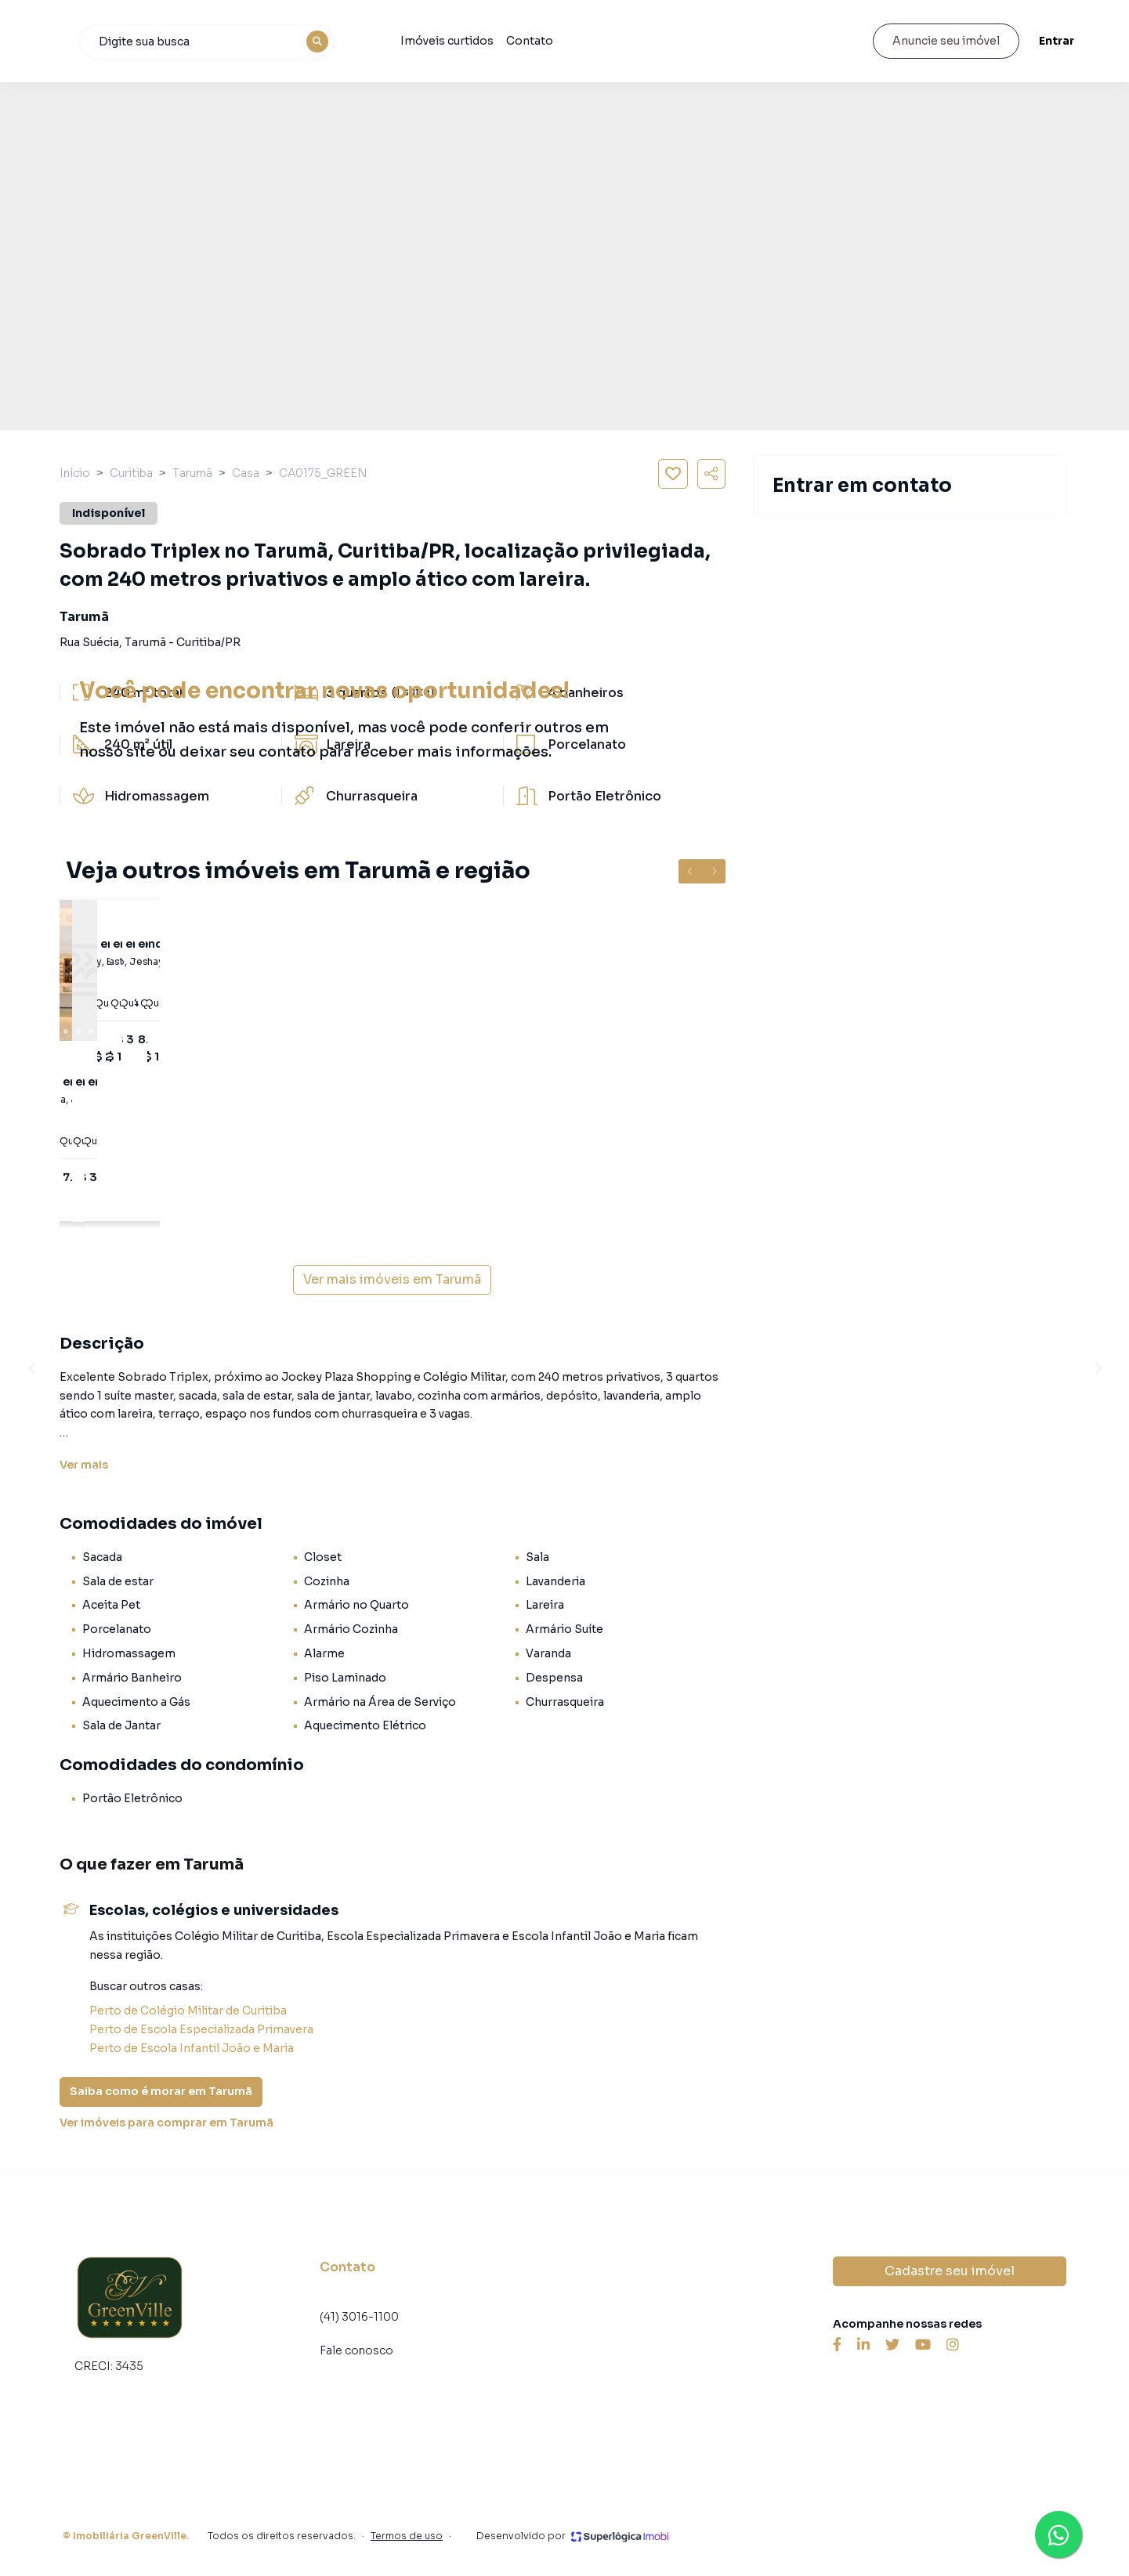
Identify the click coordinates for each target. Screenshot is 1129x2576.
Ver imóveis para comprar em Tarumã (166, 2122)
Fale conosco (356, 2350)
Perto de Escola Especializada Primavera (201, 2029)
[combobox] (304, 41)
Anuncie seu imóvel (937, 41)
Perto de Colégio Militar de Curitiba (188, 2010)
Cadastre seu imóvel (950, 2271)
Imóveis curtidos (542, 41)
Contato (625, 41)
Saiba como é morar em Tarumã (161, 2091)
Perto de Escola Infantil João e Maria (191, 2048)
